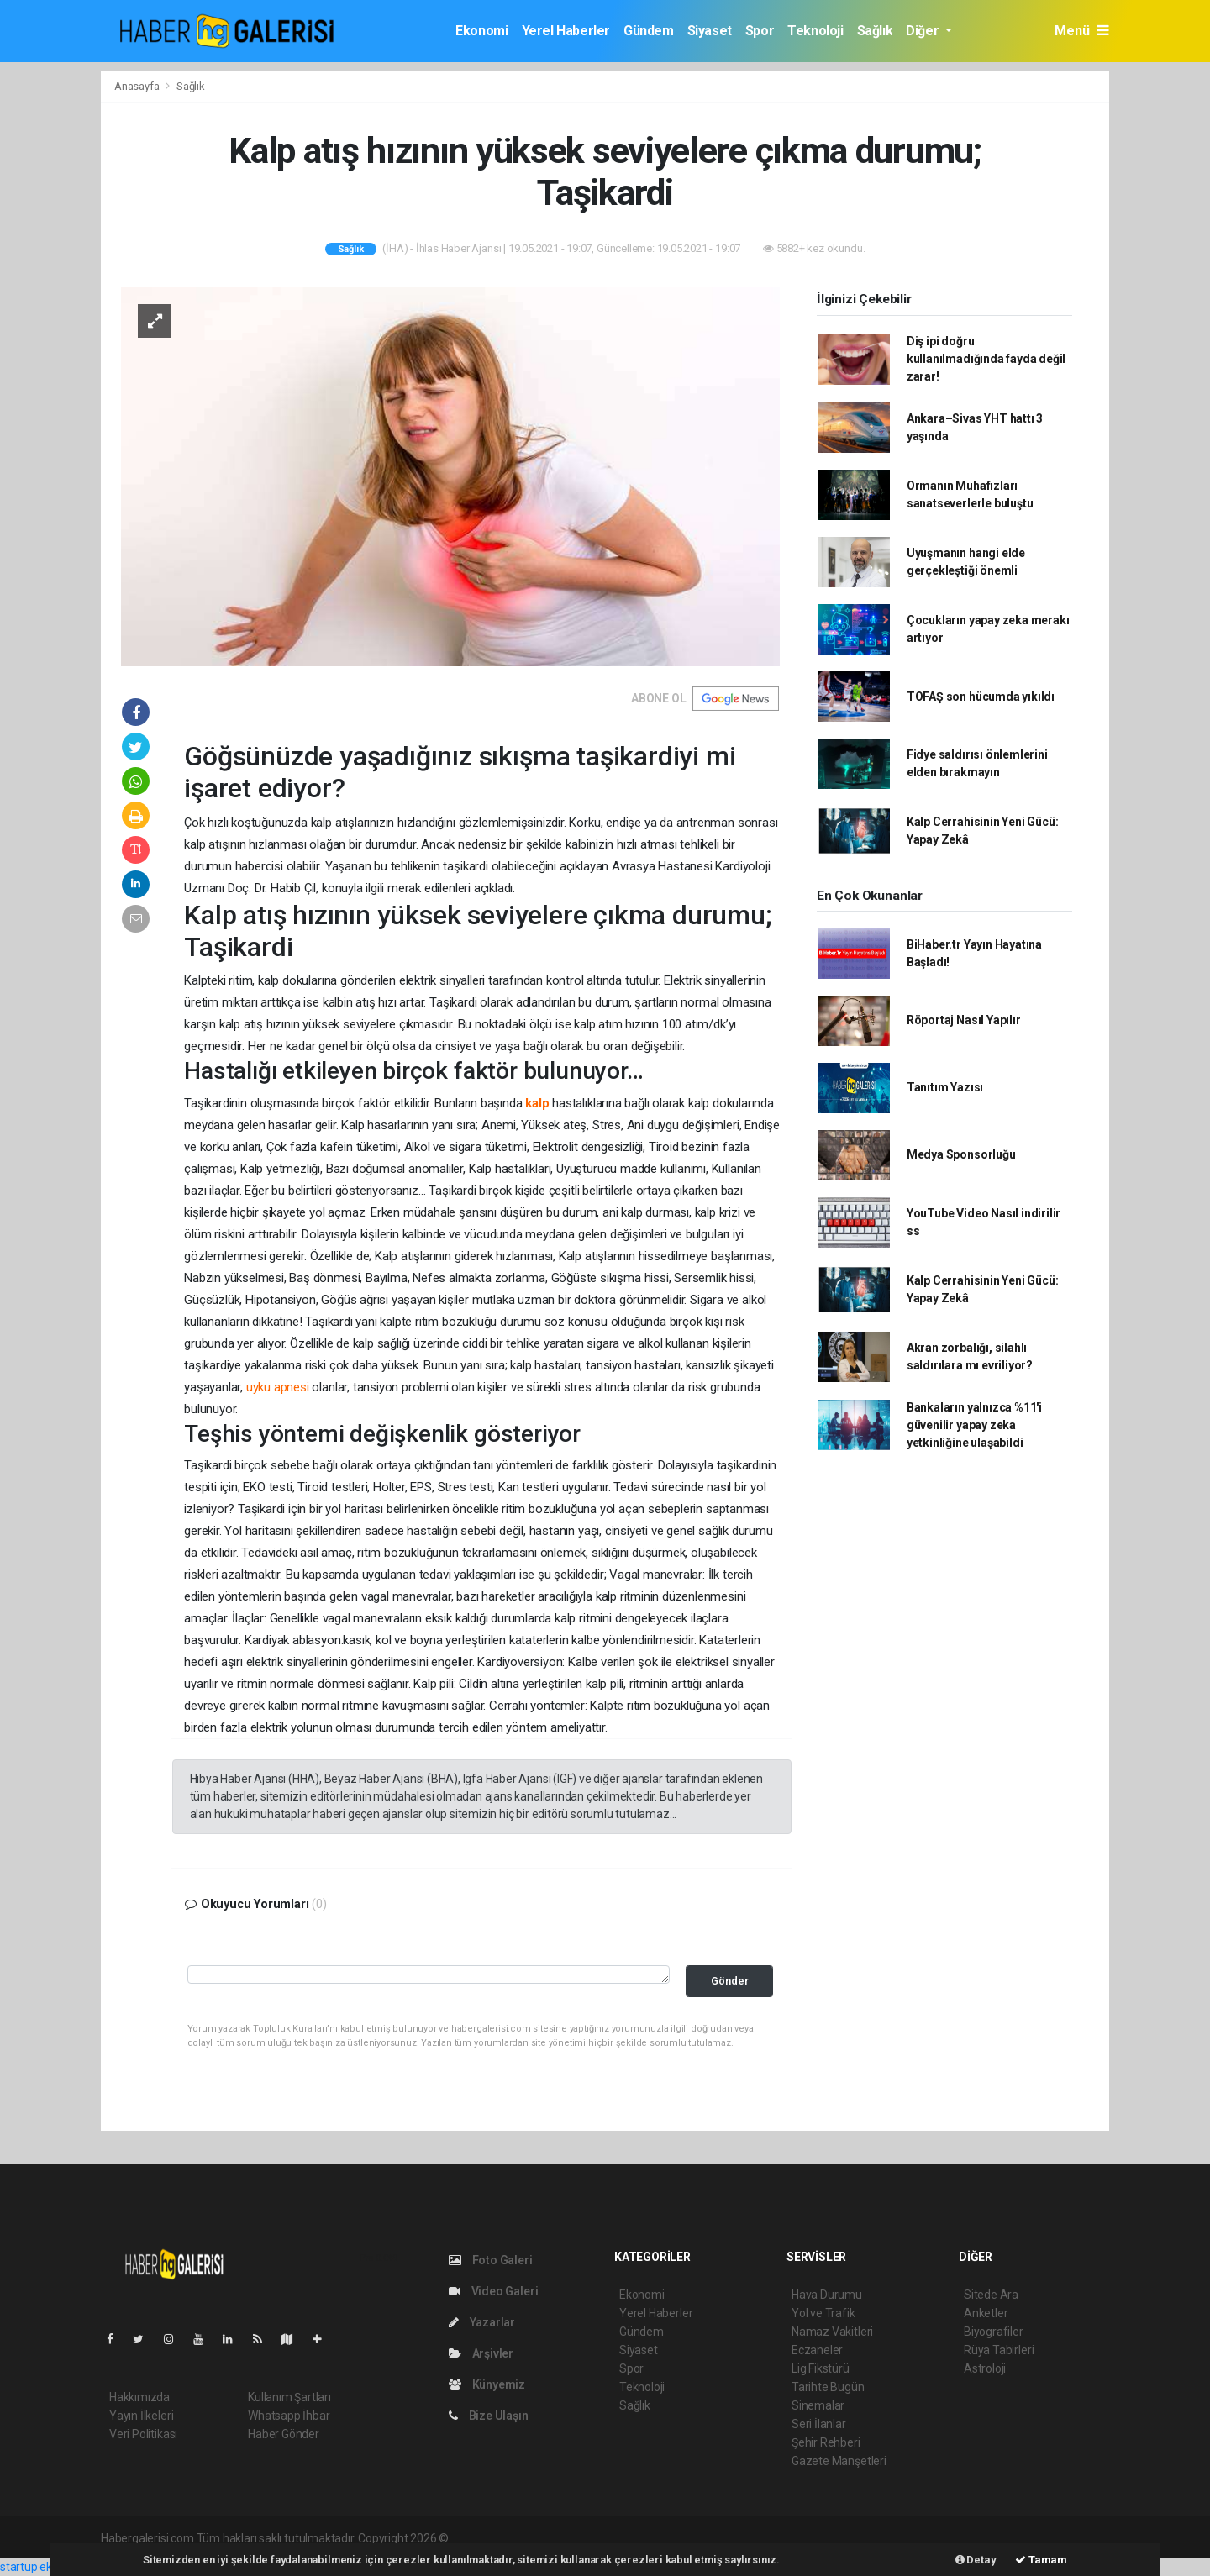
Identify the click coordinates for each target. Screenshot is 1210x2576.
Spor (759, 31)
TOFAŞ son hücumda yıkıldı (981, 696)
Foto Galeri (491, 2260)
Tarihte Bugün (828, 2387)
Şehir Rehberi (826, 2442)
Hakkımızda (139, 2397)
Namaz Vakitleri (832, 2331)
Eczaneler (817, 2350)
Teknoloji (815, 31)
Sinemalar (818, 2405)
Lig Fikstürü (821, 2368)
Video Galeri (493, 2291)
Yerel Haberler (566, 31)
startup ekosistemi (48, 2566)
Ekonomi (481, 31)
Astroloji (985, 2368)
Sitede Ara (991, 2294)
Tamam (1041, 2559)
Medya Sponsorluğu (961, 1154)
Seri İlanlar (819, 2424)
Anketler (985, 2313)
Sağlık (875, 31)
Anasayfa (137, 86)
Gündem (648, 31)
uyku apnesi (277, 1387)
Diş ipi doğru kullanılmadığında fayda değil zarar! (986, 358)
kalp (537, 1103)
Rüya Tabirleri (999, 2350)
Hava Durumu (827, 2294)
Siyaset (709, 31)
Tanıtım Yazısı (945, 1087)
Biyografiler (993, 2331)
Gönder (730, 1980)
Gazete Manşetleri (839, 2461)
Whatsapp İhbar (288, 2415)
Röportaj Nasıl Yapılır (964, 1020)
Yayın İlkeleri (141, 2415)
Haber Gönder (283, 2434)
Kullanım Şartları (289, 2397)
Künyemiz (487, 2384)
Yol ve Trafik (823, 2313)
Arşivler (481, 2353)
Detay (976, 2559)
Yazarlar (482, 2322)
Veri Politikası (143, 2434)
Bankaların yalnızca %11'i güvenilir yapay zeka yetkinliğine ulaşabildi (974, 1425)
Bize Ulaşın (489, 2415)
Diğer (924, 31)
